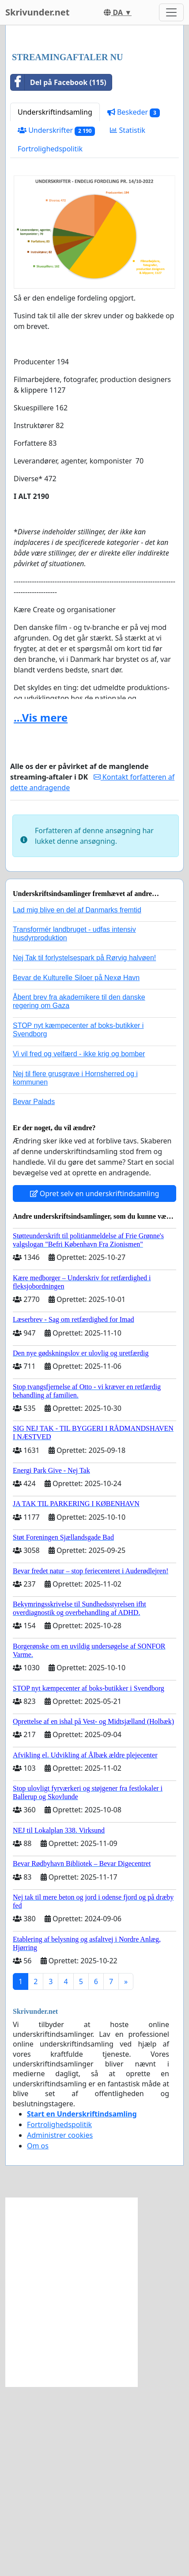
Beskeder (133, 302)
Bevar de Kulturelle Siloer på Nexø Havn (76, 1167)
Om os (38, 2335)
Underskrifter (56, 320)
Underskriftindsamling (55, 301)
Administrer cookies (60, 2324)
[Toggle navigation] (171, 12)
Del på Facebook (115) (58, 272)
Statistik (127, 319)
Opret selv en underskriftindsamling (94, 1383)
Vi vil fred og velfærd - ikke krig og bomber (79, 1243)
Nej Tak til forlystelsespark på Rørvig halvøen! (84, 1147)
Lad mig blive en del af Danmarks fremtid (77, 1099)
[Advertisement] (94, 134)
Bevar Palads (34, 1291)
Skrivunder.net (37, 12)
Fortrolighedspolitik (50, 338)
